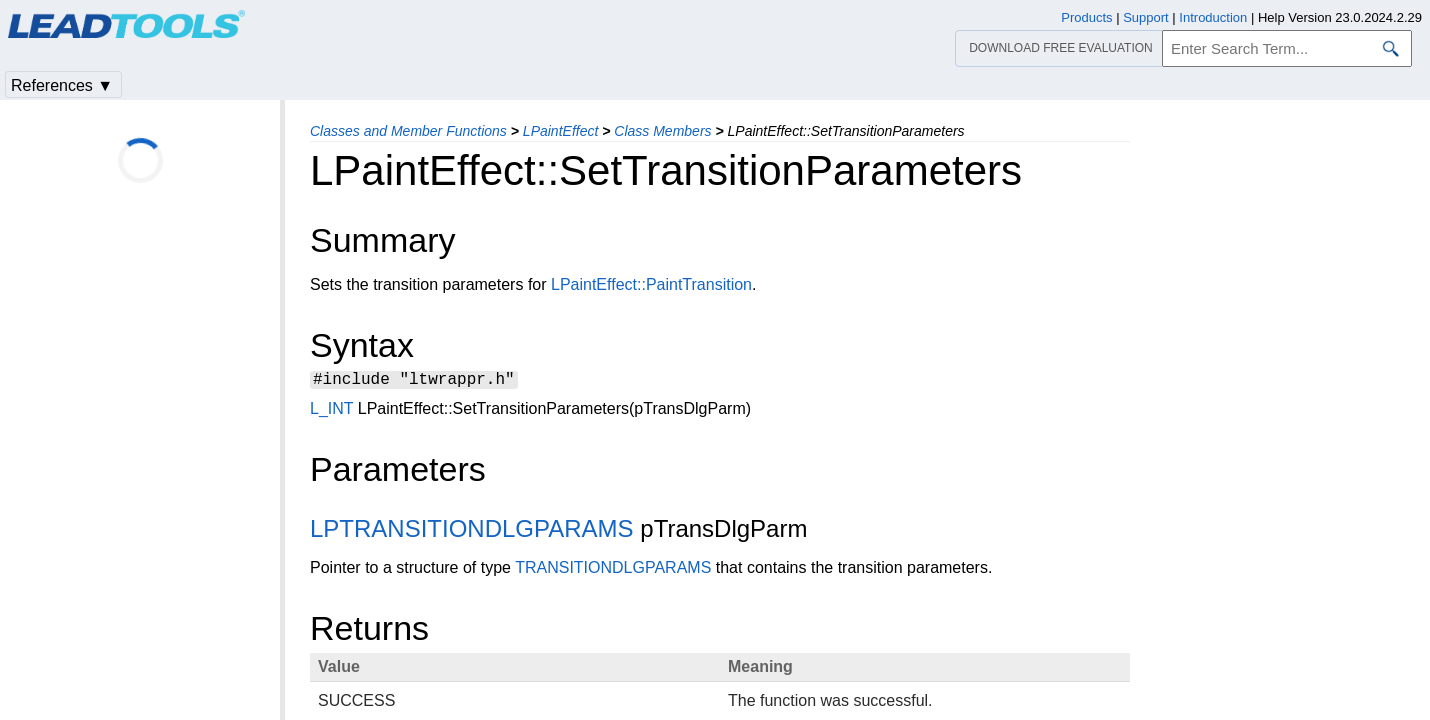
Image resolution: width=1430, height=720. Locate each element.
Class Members (662, 131)
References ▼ (62, 85)
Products (1086, 17)
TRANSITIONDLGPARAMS (613, 570)
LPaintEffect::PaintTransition (651, 284)
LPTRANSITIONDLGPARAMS (472, 531)
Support (1146, 17)
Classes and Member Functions (408, 131)
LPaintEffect (561, 131)
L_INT (331, 411)
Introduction (1213, 17)
